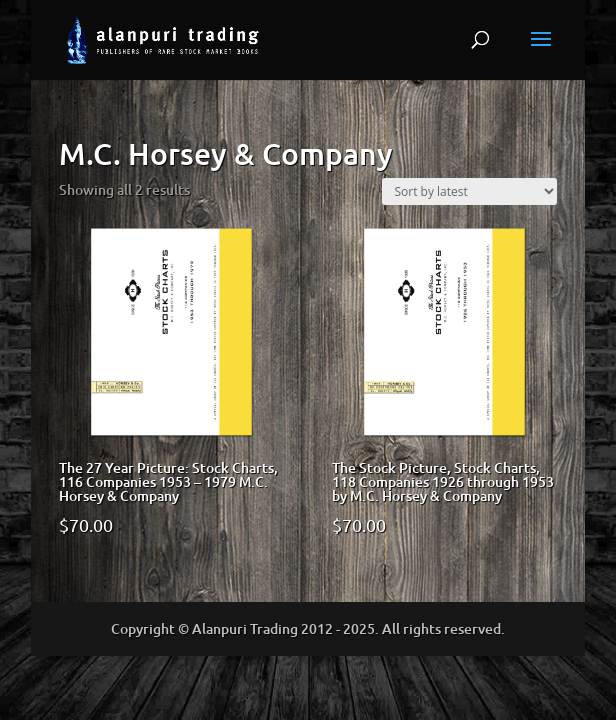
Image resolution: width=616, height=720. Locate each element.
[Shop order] (469, 191)
